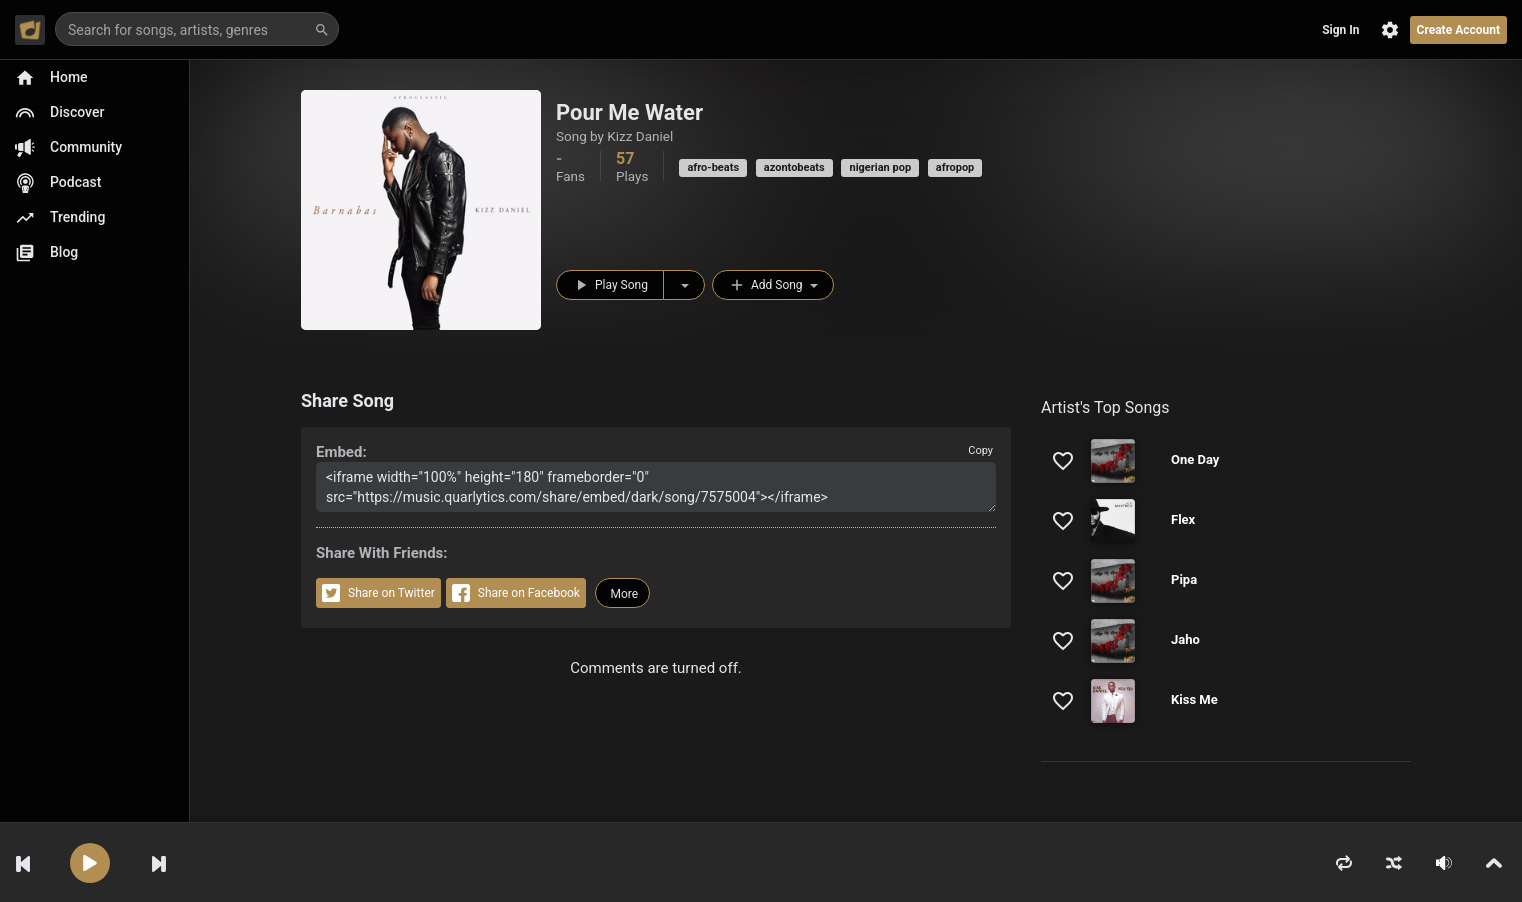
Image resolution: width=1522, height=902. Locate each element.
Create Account (1458, 30)
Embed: (341, 452)
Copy (980, 450)
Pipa (1184, 579)
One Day (1195, 459)
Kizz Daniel (640, 136)
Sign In (1340, 30)
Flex (1183, 519)
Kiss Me (1194, 699)
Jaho (1185, 639)
